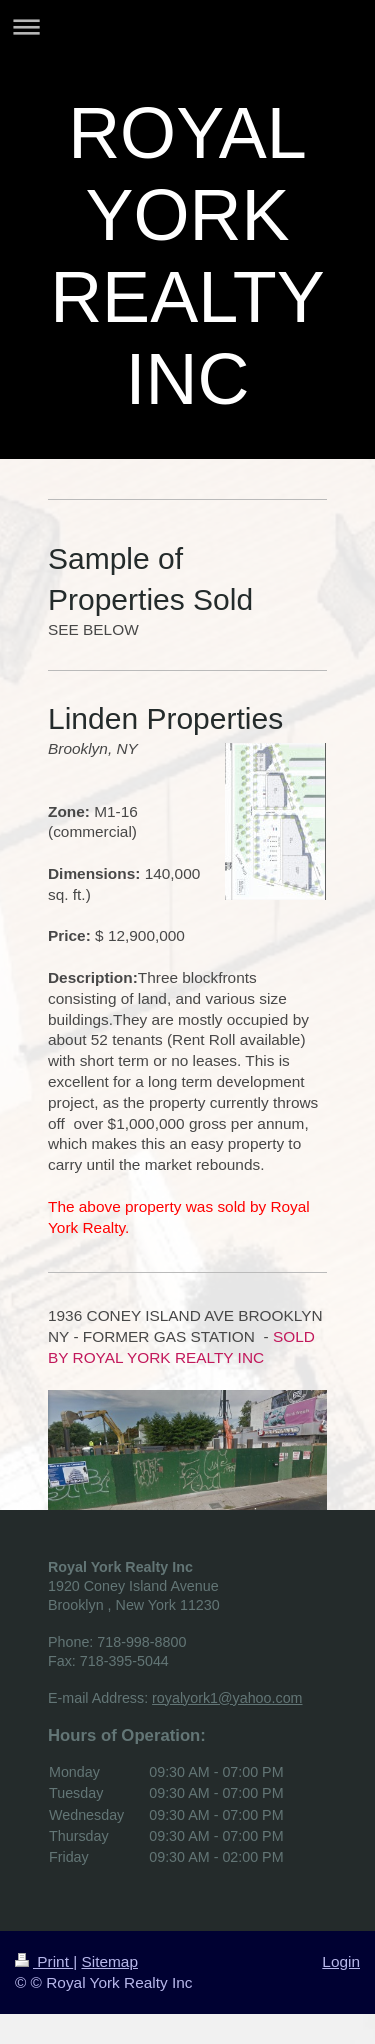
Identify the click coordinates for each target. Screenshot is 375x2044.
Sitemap (109, 1961)
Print (44, 1961)
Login (341, 1961)
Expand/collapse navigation (187, 26)
